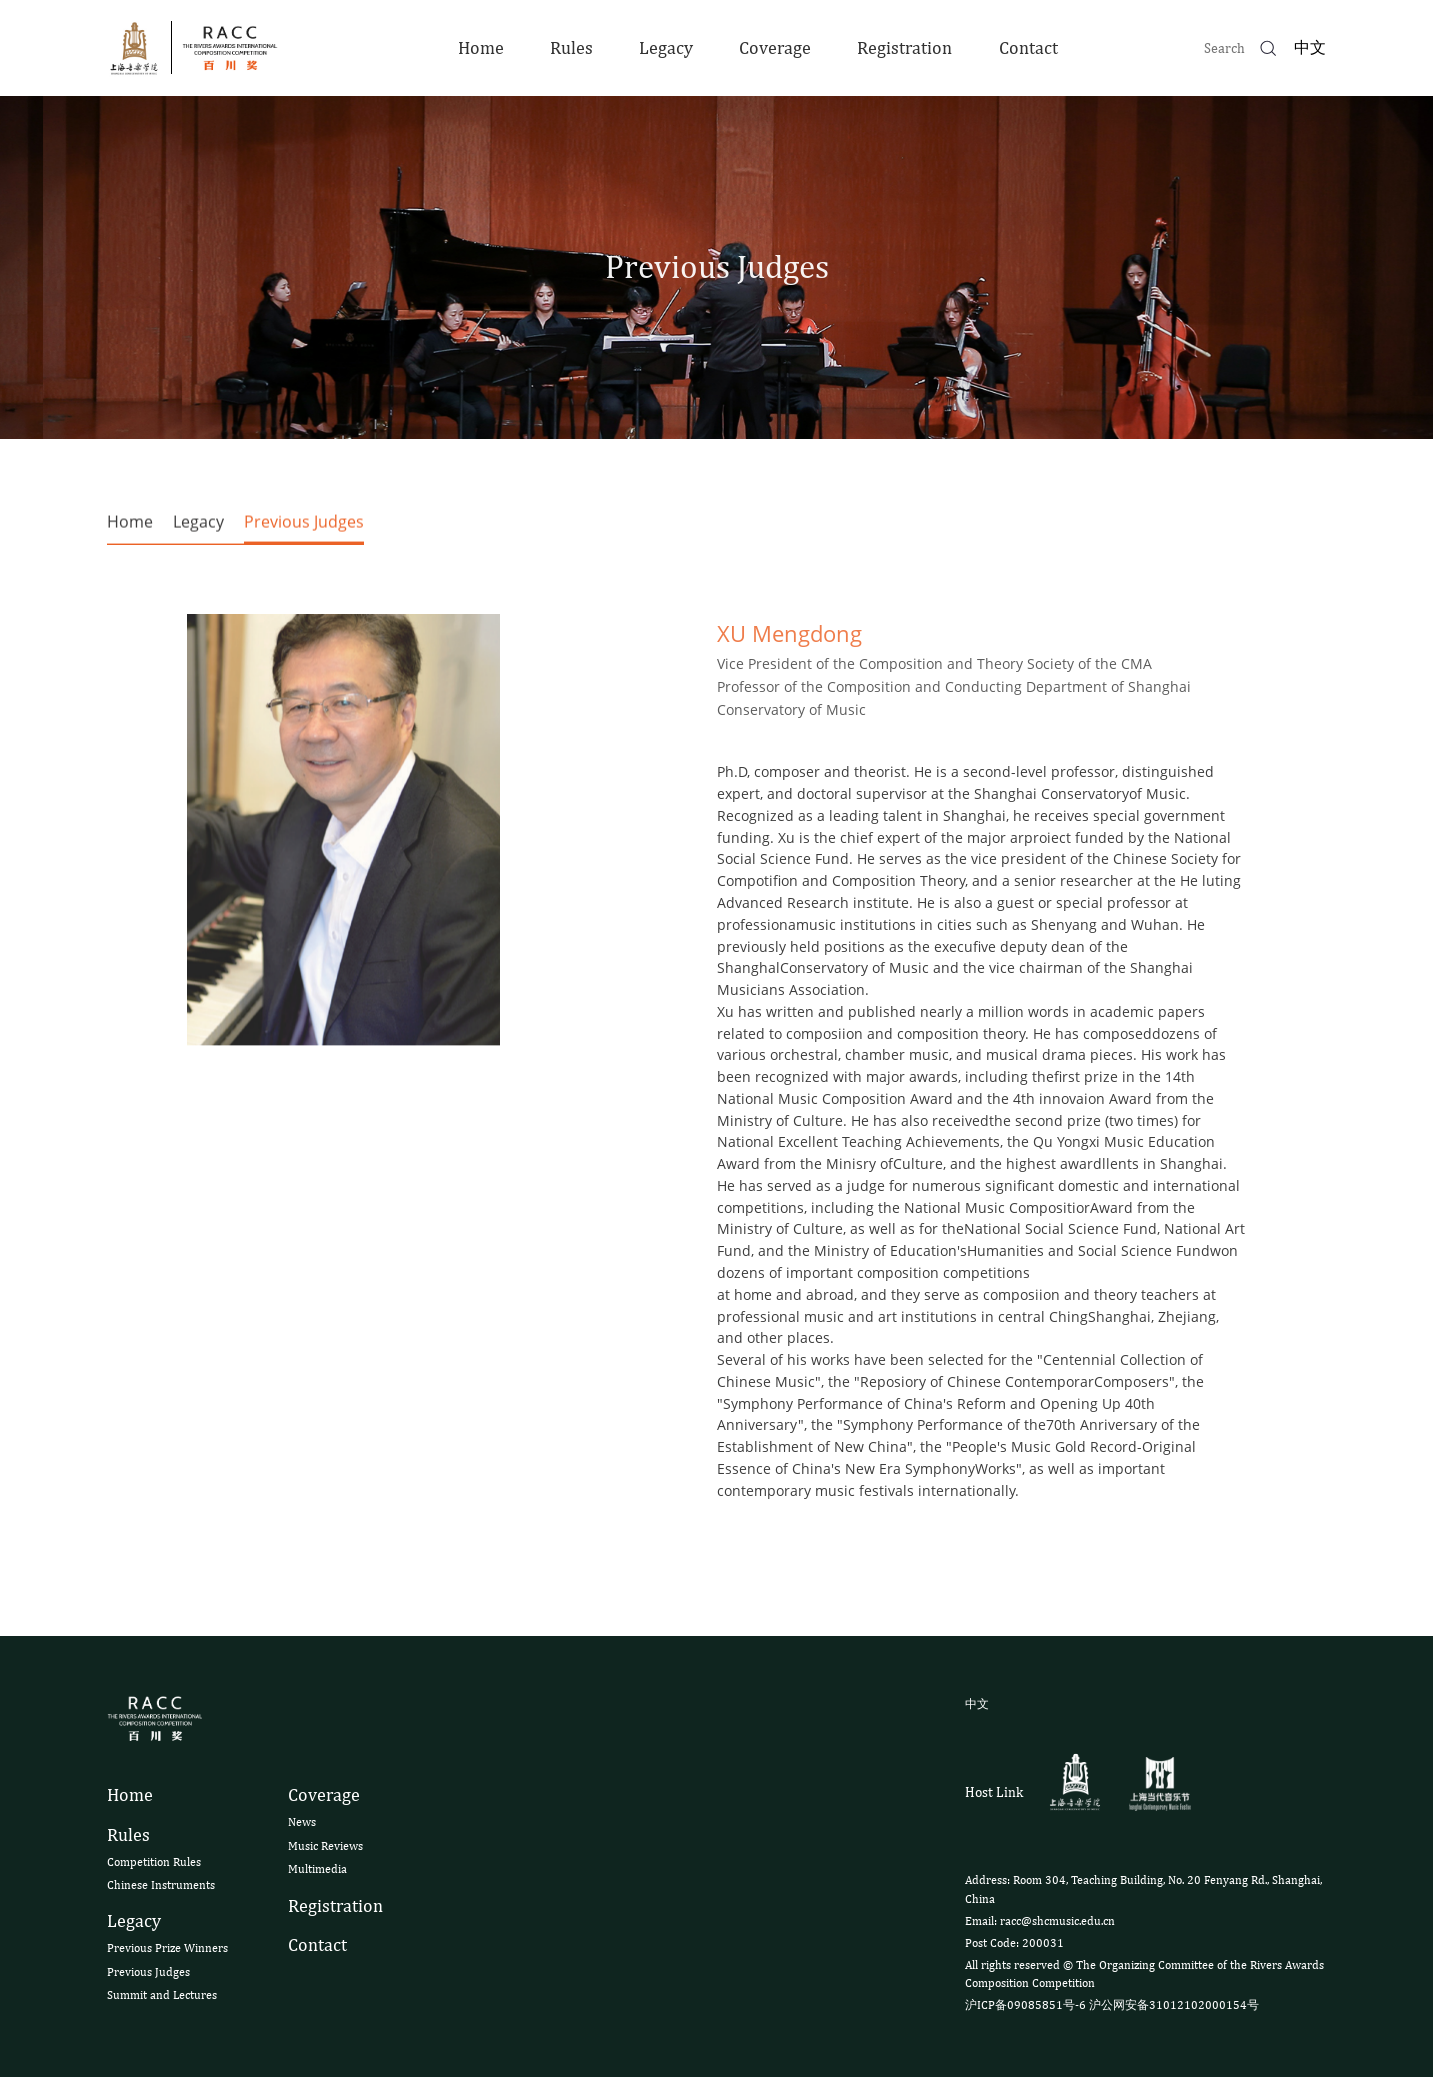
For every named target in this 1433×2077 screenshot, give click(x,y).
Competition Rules (154, 1862)
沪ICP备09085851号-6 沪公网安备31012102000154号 (1112, 2005)
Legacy (666, 47)
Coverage (775, 47)
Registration (904, 47)
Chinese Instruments (161, 1885)
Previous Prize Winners (167, 1948)
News (302, 1822)
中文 (1310, 47)
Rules (571, 47)
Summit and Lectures (162, 1995)
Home (481, 47)
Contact (1028, 47)
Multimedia (317, 1869)
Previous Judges (304, 527)
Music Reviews (325, 1846)
